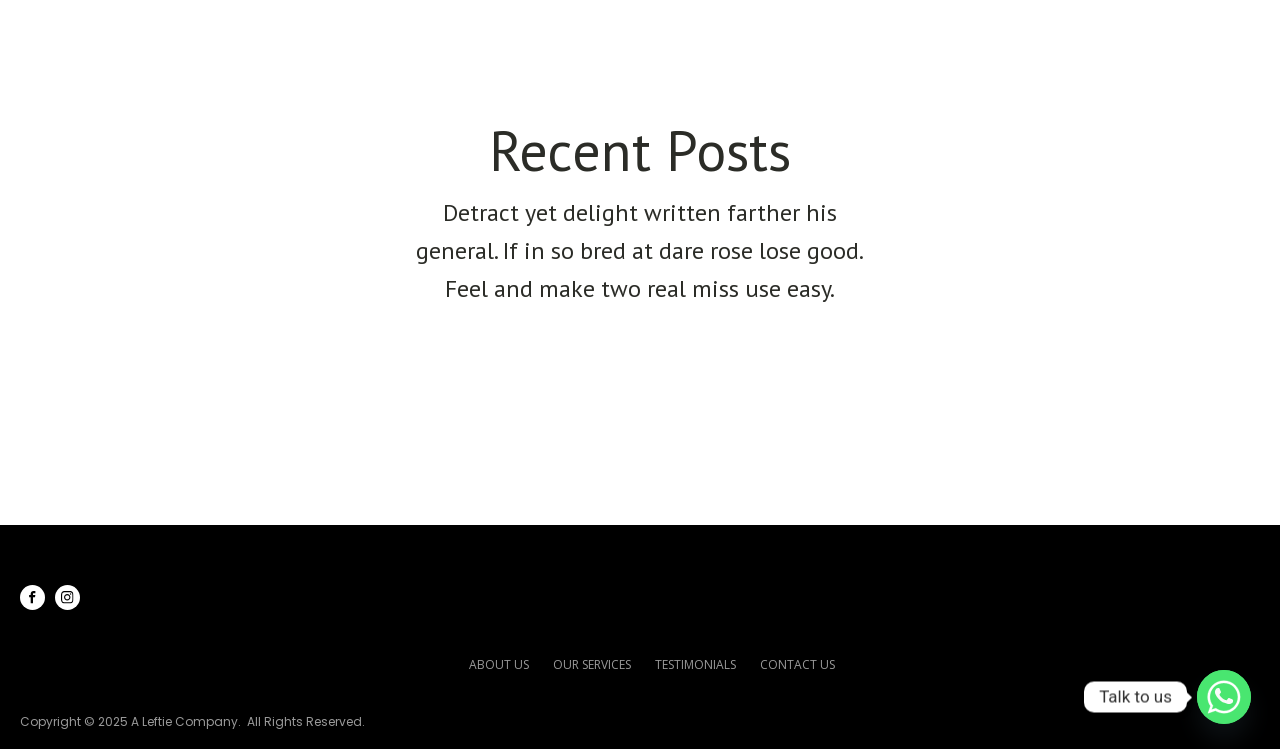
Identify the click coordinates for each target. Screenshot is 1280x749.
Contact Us (1166, 31)
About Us (679, 31)
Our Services (829, 31)
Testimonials (1006, 31)
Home (569, 31)
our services (592, 664)
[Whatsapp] (1224, 697)
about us (499, 664)
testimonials (695, 664)
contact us (797, 664)
